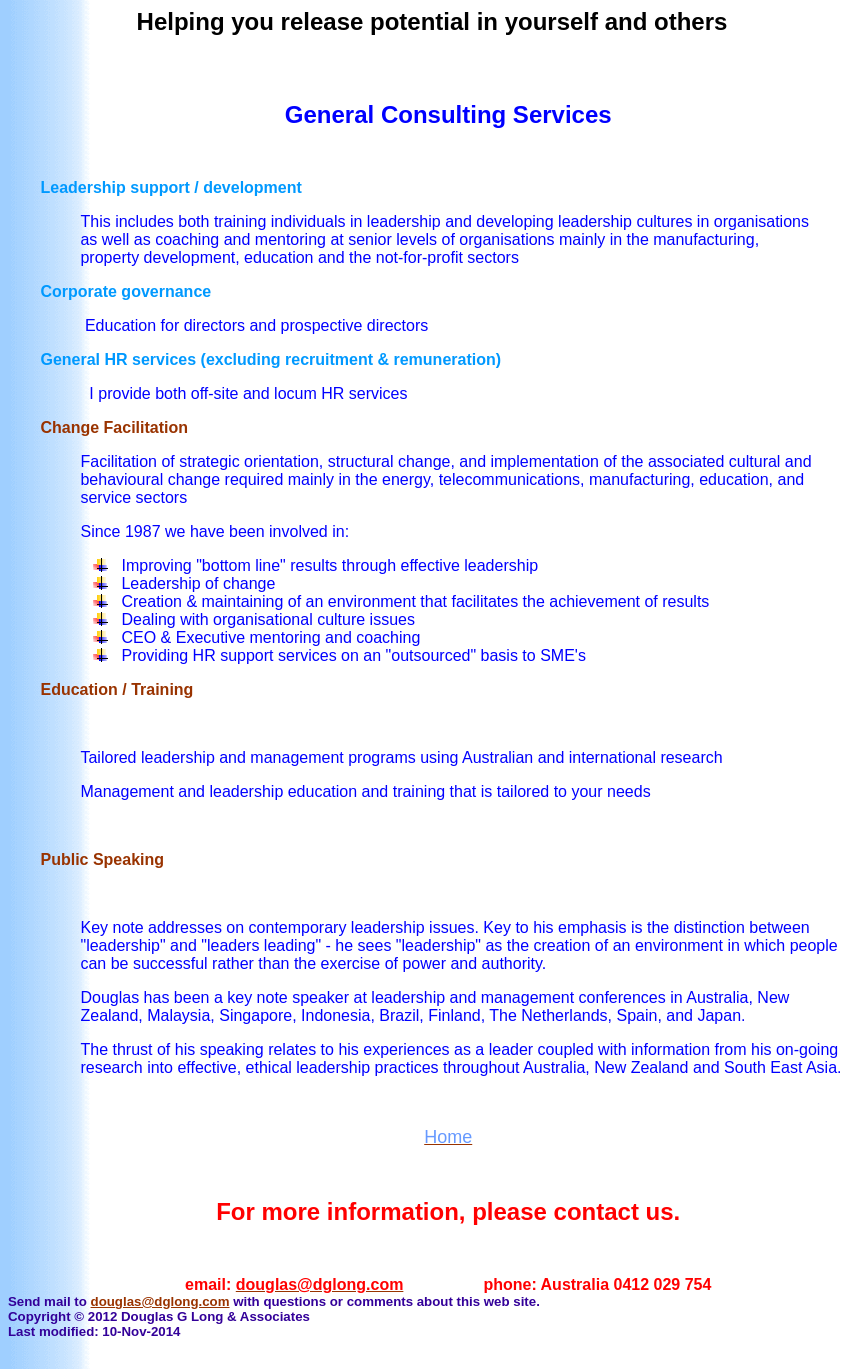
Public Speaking (102, 859)
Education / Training (116, 689)
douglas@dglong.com (160, 1301)
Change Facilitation (114, 427)
